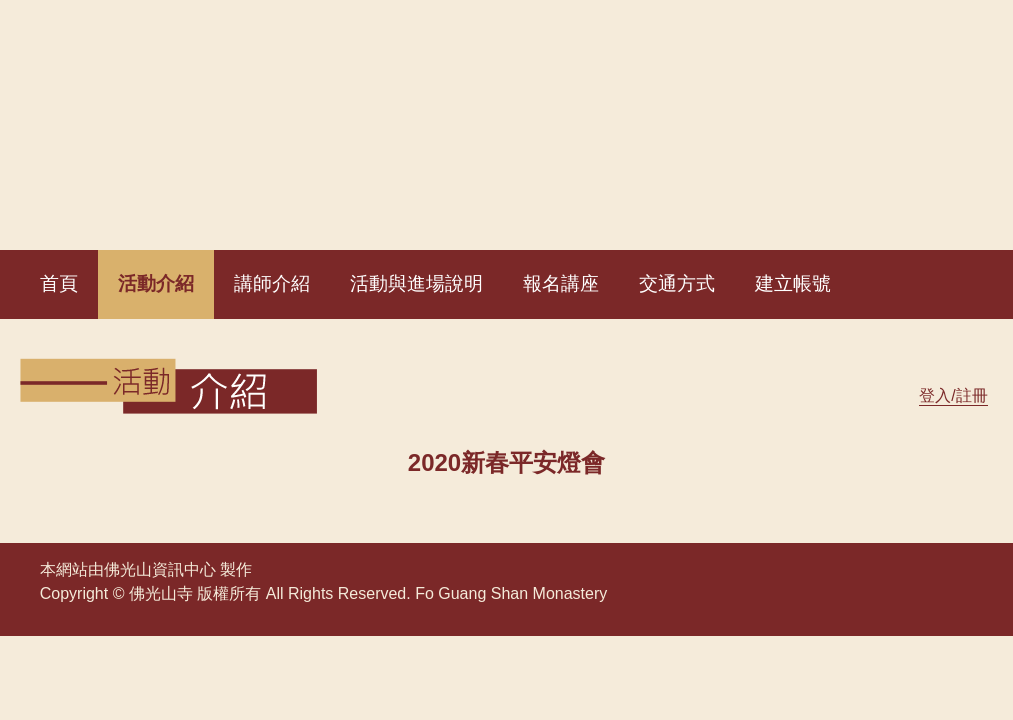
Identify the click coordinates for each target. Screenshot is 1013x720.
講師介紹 (272, 283)
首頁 (59, 283)
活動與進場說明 (416, 283)
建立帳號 (793, 283)
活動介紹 (156, 283)
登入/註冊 (953, 395)
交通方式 (677, 283)
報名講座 (561, 283)
